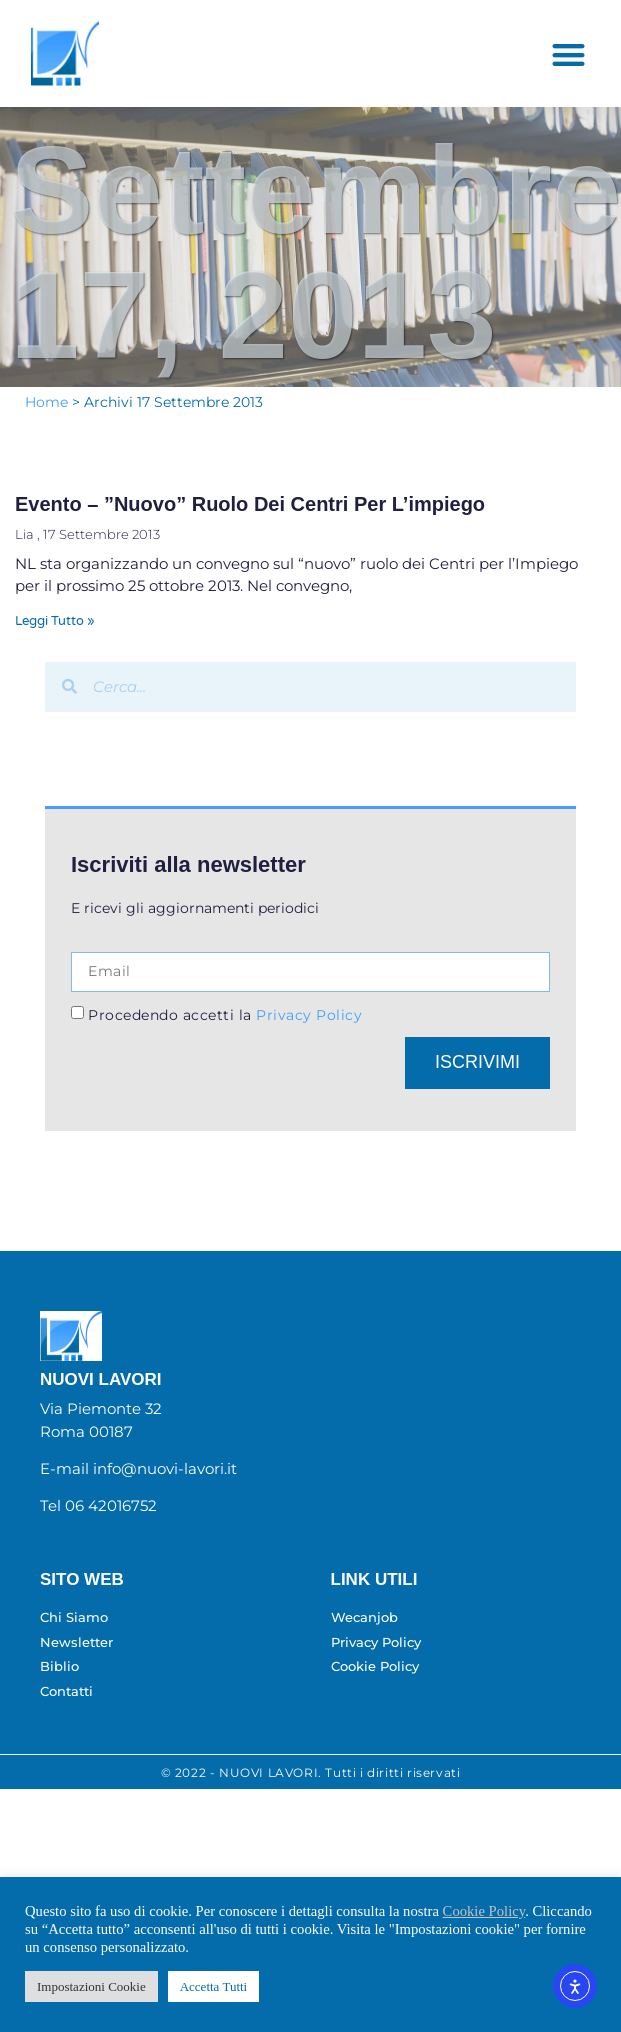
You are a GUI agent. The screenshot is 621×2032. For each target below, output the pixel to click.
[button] (568, 81)
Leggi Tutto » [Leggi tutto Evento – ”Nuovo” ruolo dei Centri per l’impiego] (55, 648)
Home (46, 428)
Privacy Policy (307, 1042)
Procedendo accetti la (225, 1042)
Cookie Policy (484, 1911)
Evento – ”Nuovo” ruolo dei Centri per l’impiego (250, 531)
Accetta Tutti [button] (214, 1986)
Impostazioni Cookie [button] (91, 1986)
